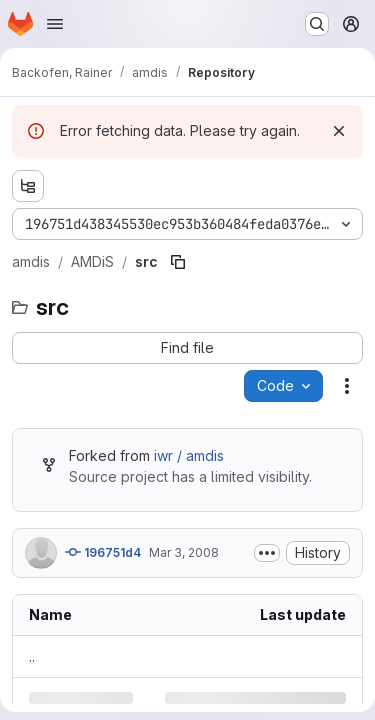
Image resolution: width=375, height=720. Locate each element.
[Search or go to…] (317, 24)
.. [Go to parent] (32, 656)
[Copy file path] (178, 262)
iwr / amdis (189, 455)
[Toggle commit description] (267, 553)
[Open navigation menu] (55, 24)
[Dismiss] (339, 131)
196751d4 (103, 552)
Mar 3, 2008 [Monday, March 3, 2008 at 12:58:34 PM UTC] (184, 552)
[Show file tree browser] (28, 186)
